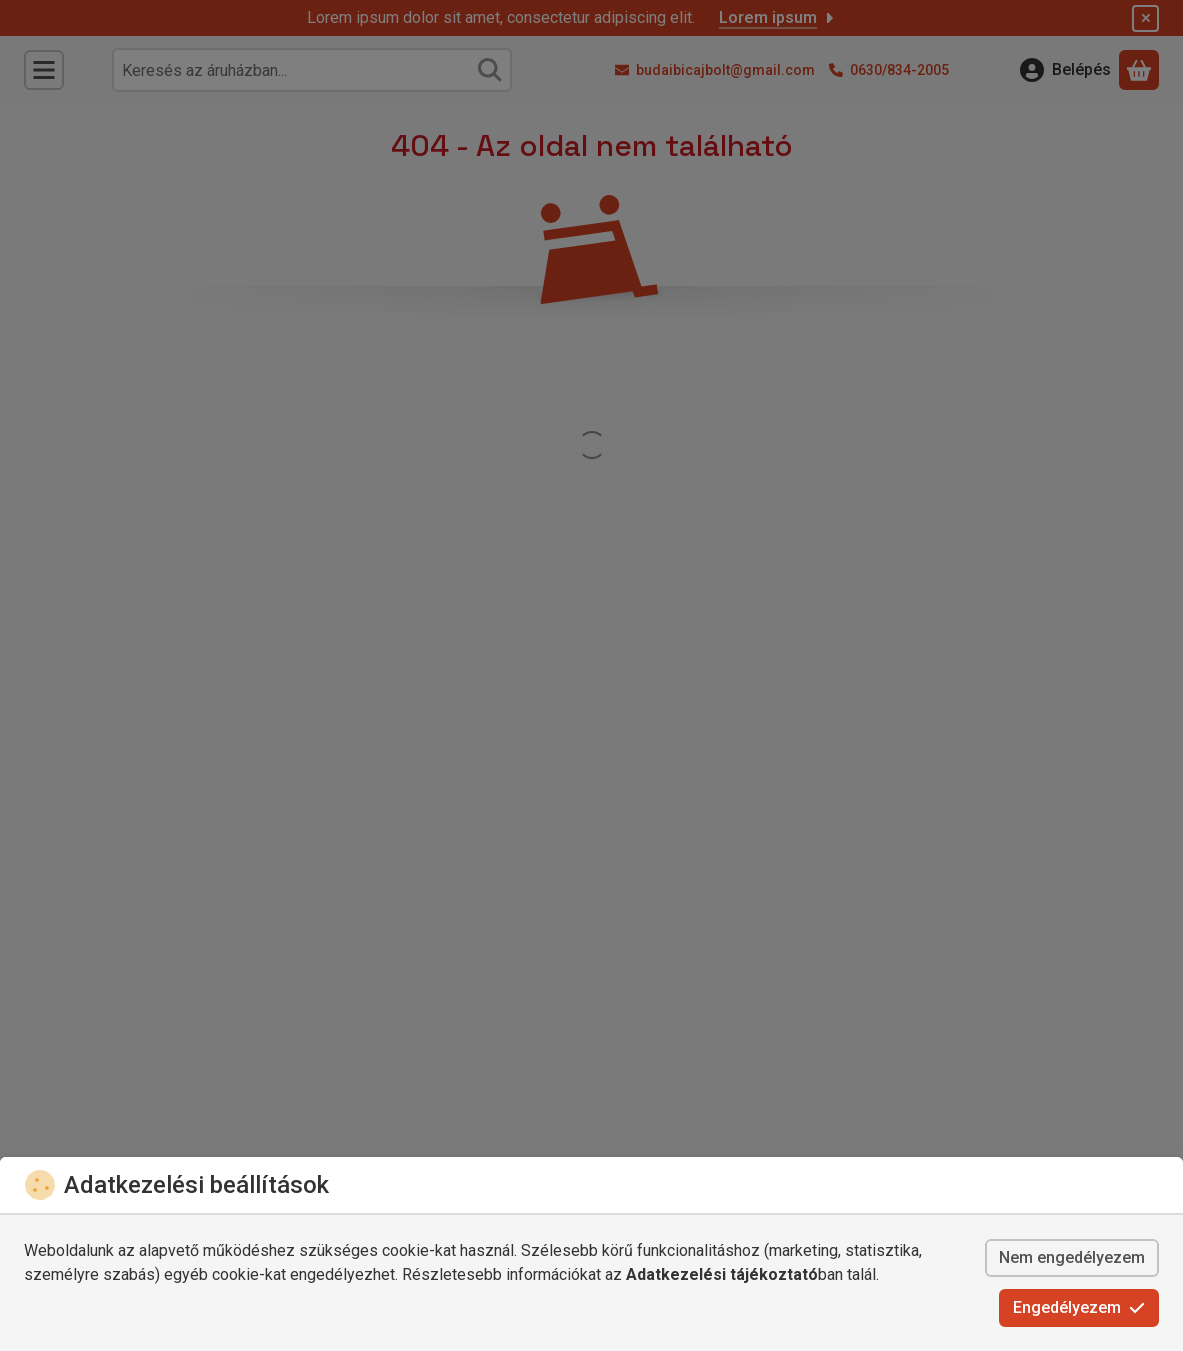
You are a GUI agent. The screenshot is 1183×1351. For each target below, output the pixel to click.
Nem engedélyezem (1072, 1257)
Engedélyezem (1079, 1307)
